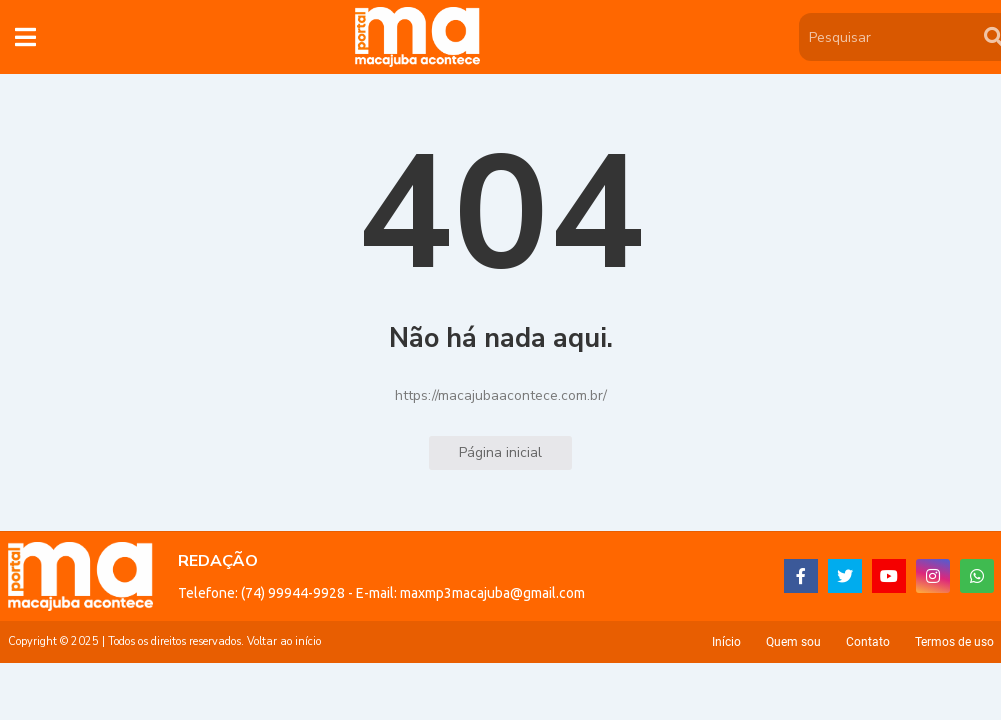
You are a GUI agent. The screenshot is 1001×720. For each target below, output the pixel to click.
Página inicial (500, 452)
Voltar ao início (284, 641)
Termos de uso (954, 642)
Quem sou (793, 642)
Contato (868, 642)
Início (726, 642)
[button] (25, 37)
